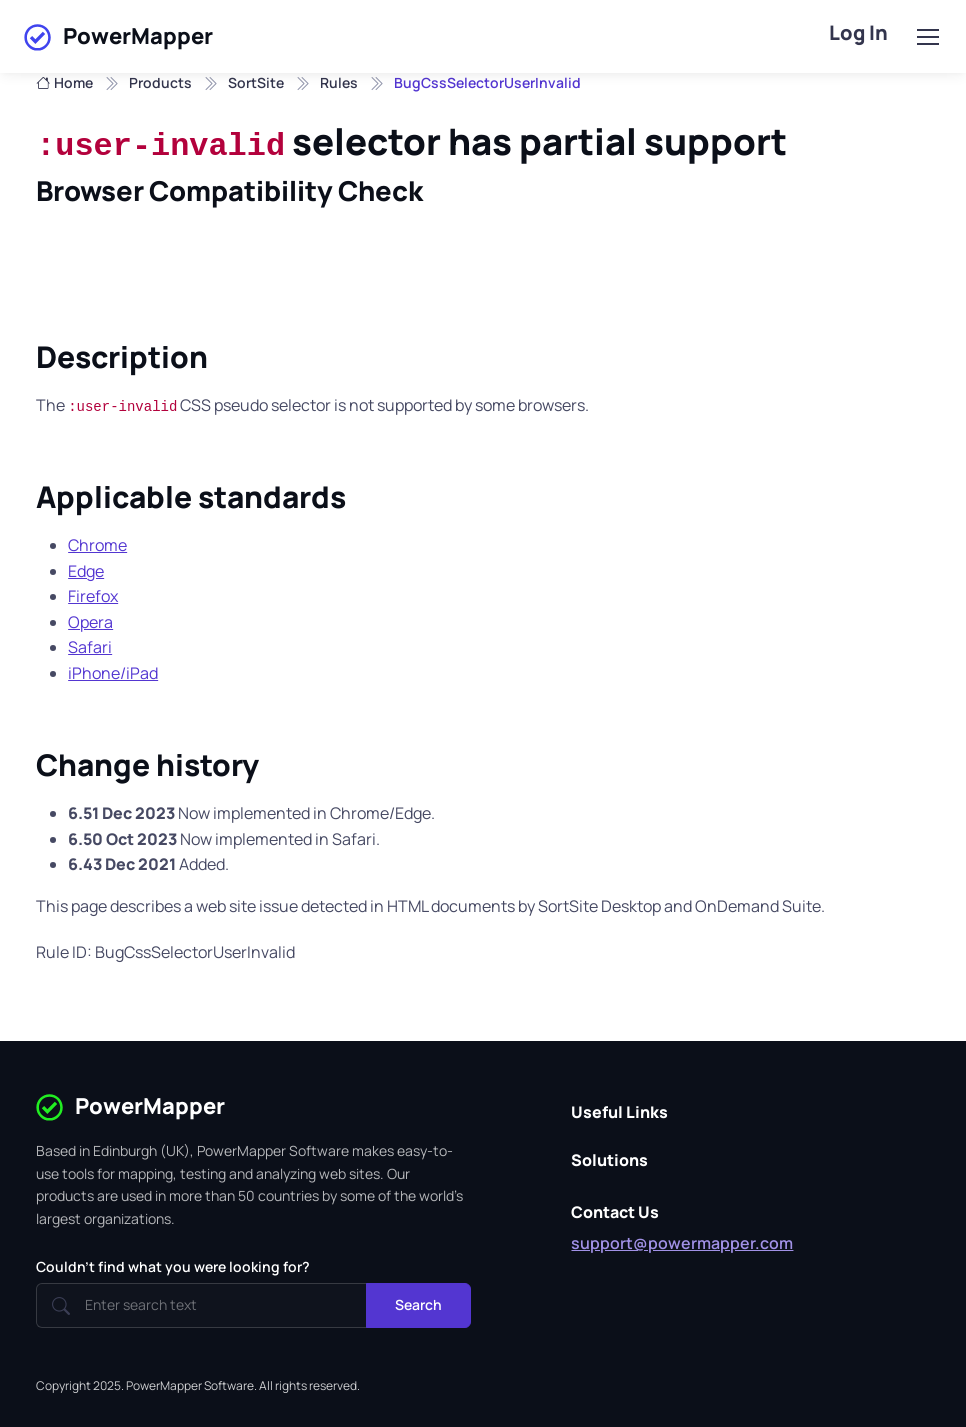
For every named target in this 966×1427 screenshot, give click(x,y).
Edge (86, 571)
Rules (339, 82)
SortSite (256, 82)
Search (418, 1304)
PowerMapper (118, 37)
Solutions (609, 1160)
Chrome (97, 545)
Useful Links (619, 1112)
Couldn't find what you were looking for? (173, 1266)
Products (160, 82)
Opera (90, 622)
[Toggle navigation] (927, 37)
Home (64, 83)
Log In (858, 32)
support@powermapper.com (682, 1243)
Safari (90, 647)
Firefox (93, 596)
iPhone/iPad (113, 673)
